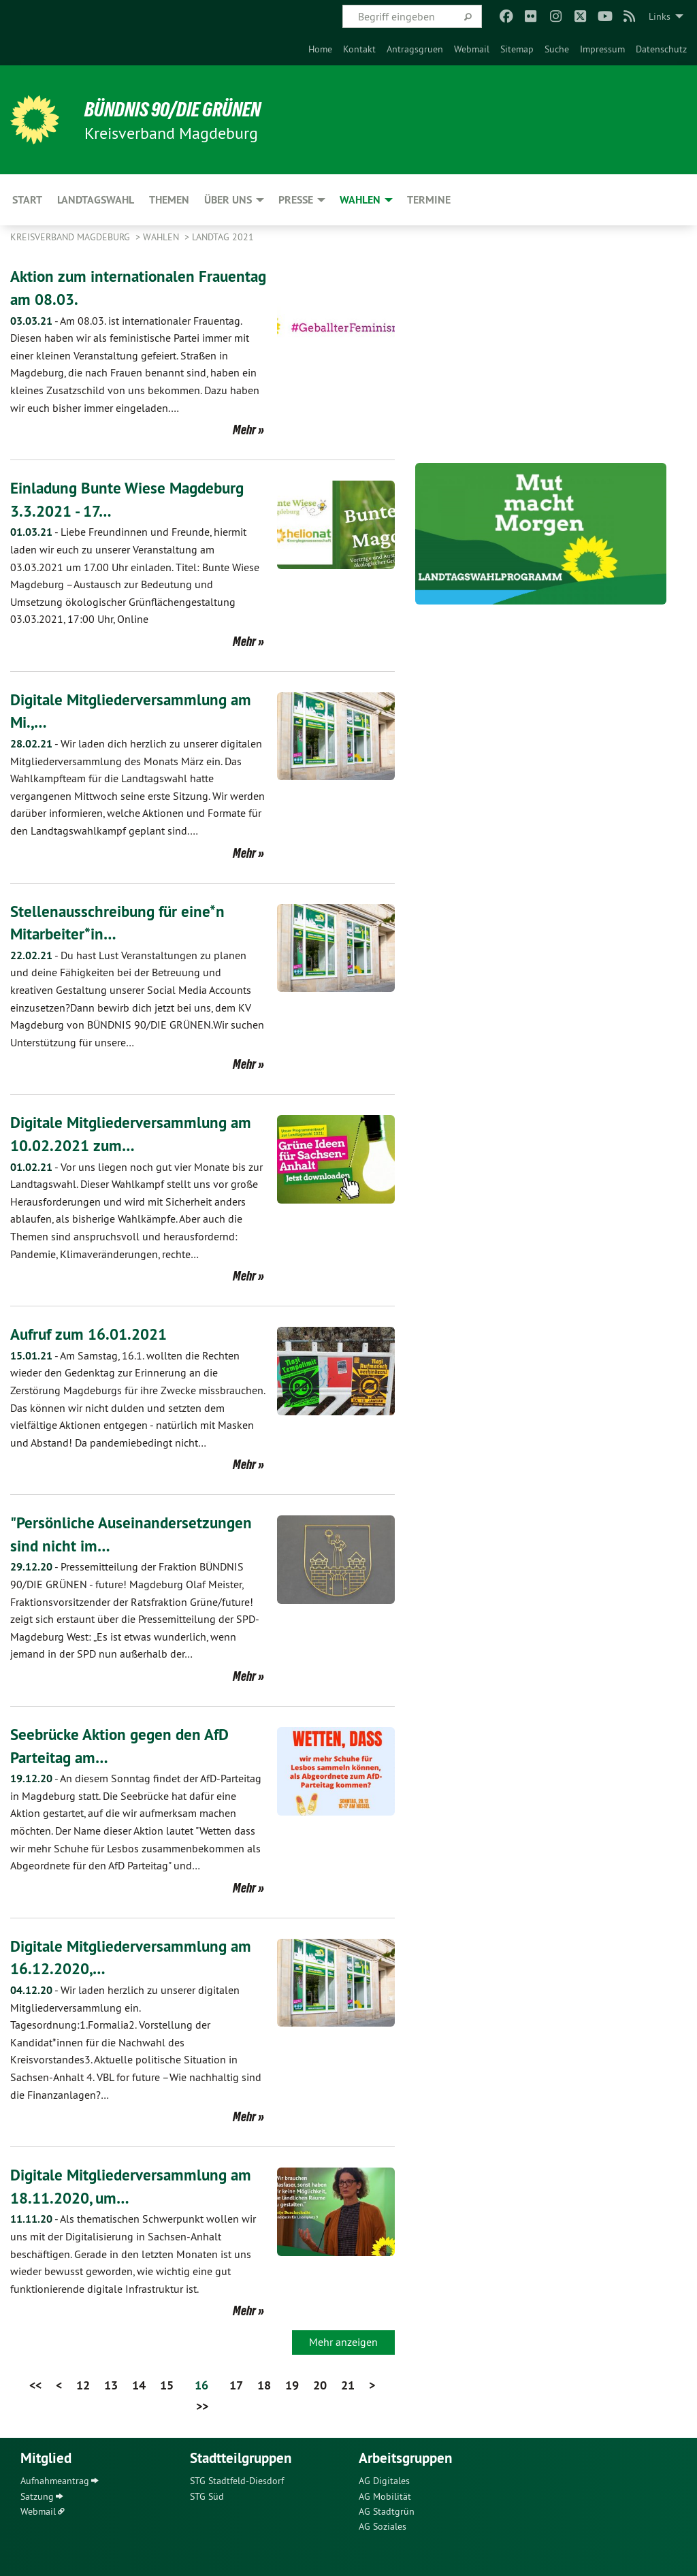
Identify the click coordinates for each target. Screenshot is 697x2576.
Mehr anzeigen (343, 2342)
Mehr (244, 429)
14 (139, 2385)
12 (83, 2385)
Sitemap (517, 49)
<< (35, 2385)
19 (292, 2385)
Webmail (471, 49)
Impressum (602, 49)
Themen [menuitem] (169, 200)
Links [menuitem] (659, 16)
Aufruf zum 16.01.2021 (93, 1334)
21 (348, 2385)
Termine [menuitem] (429, 200)
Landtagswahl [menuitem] (95, 200)
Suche (557, 49)
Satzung (37, 2496)
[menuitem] (320, 49)
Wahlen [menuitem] (360, 200)
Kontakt (359, 49)
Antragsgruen (415, 49)
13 (111, 2385)
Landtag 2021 (223, 237)
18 (264, 2385)
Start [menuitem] (27, 200)
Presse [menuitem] (295, 200)
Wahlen (162, 237)
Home (320, 49)
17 (236, 2385)
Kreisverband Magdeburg (71, 237)
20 (320, 2385)
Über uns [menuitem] (228, 200)
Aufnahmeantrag (54, 2481)
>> (202, 2406)
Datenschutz (661, 49)
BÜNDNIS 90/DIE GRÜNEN (178, 109)
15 (167, 2385)
